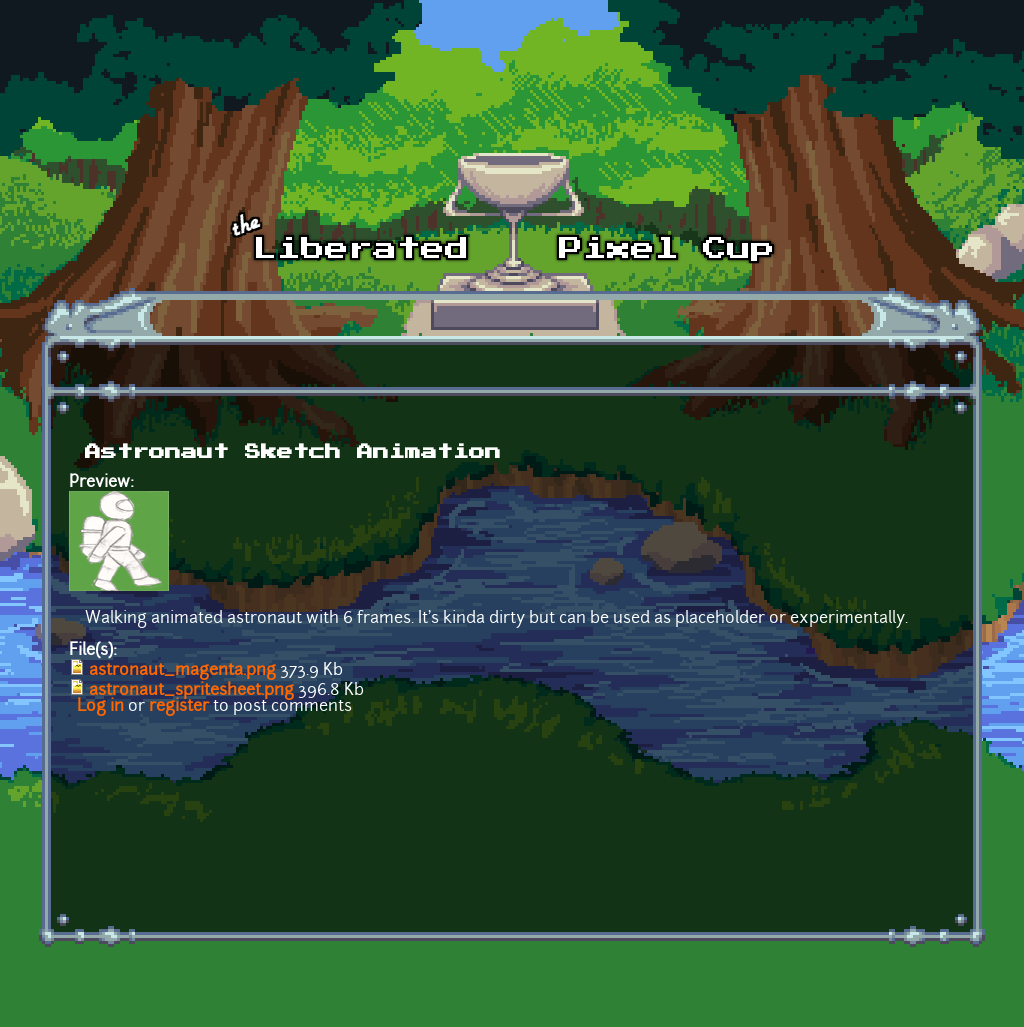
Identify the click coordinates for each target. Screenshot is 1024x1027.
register (179, 707)
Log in (100, 707)
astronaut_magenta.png (182, 671)
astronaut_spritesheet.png (191, 691)
